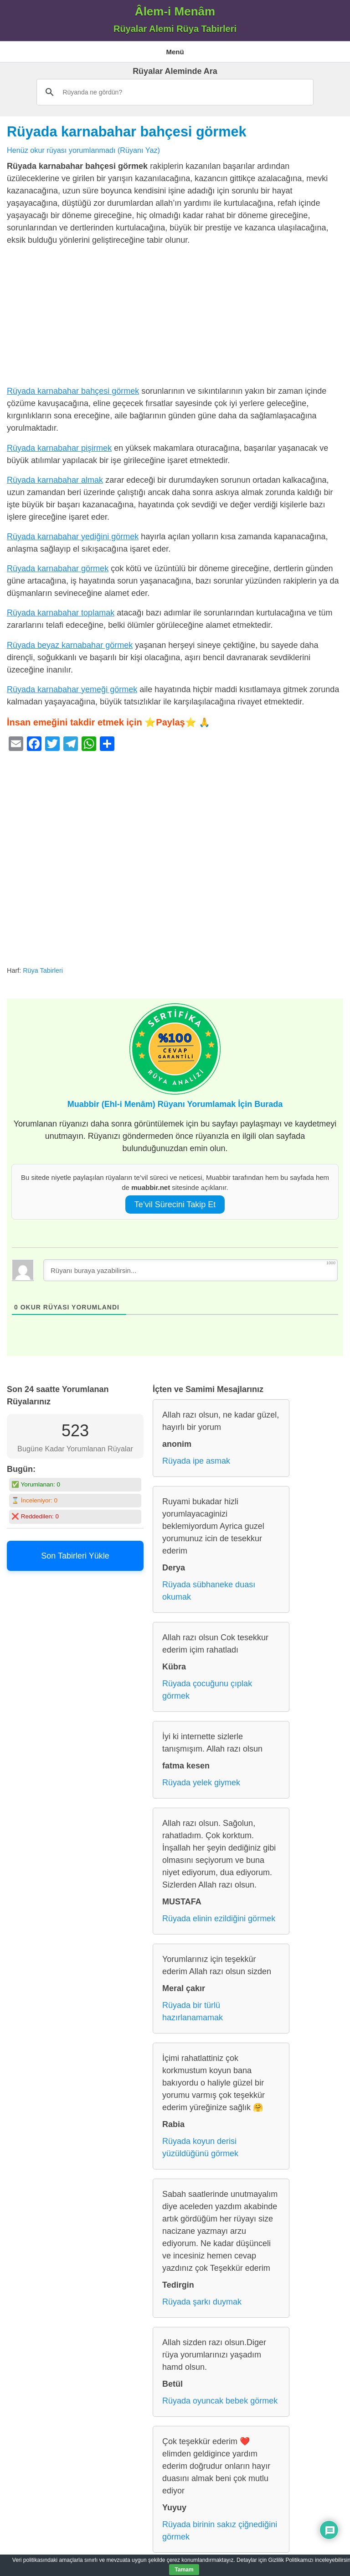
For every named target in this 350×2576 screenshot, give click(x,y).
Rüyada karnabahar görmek (57, 568)
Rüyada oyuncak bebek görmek (220, 2400)
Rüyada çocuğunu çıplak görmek (207, 1689)
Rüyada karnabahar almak (55, 480)
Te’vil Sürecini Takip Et (175, 1204)
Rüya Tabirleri (43, 970)
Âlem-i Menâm (175, 11)
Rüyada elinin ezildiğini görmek (218, 1918)
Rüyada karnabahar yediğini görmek (73, 536)
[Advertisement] (175, 317)
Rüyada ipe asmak (196, 1460)
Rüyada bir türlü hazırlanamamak (192, 2011)
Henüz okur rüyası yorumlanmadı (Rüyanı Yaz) (83, 150)
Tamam (184, 2569)
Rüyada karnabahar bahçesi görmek (126, 131)
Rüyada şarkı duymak (202, 2301)
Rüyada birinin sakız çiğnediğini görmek (219, 2530)
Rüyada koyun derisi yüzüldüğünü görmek (200, 2147)
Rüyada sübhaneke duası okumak (208, 1590)
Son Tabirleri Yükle (75, 1555)
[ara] (173, 92)
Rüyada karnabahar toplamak (60, 612)
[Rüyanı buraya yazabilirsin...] (190, 1270)
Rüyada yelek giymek (201, 1782)
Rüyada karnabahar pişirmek (59, 448)
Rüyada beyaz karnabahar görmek (70, 645)
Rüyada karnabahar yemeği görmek (72, 689)
